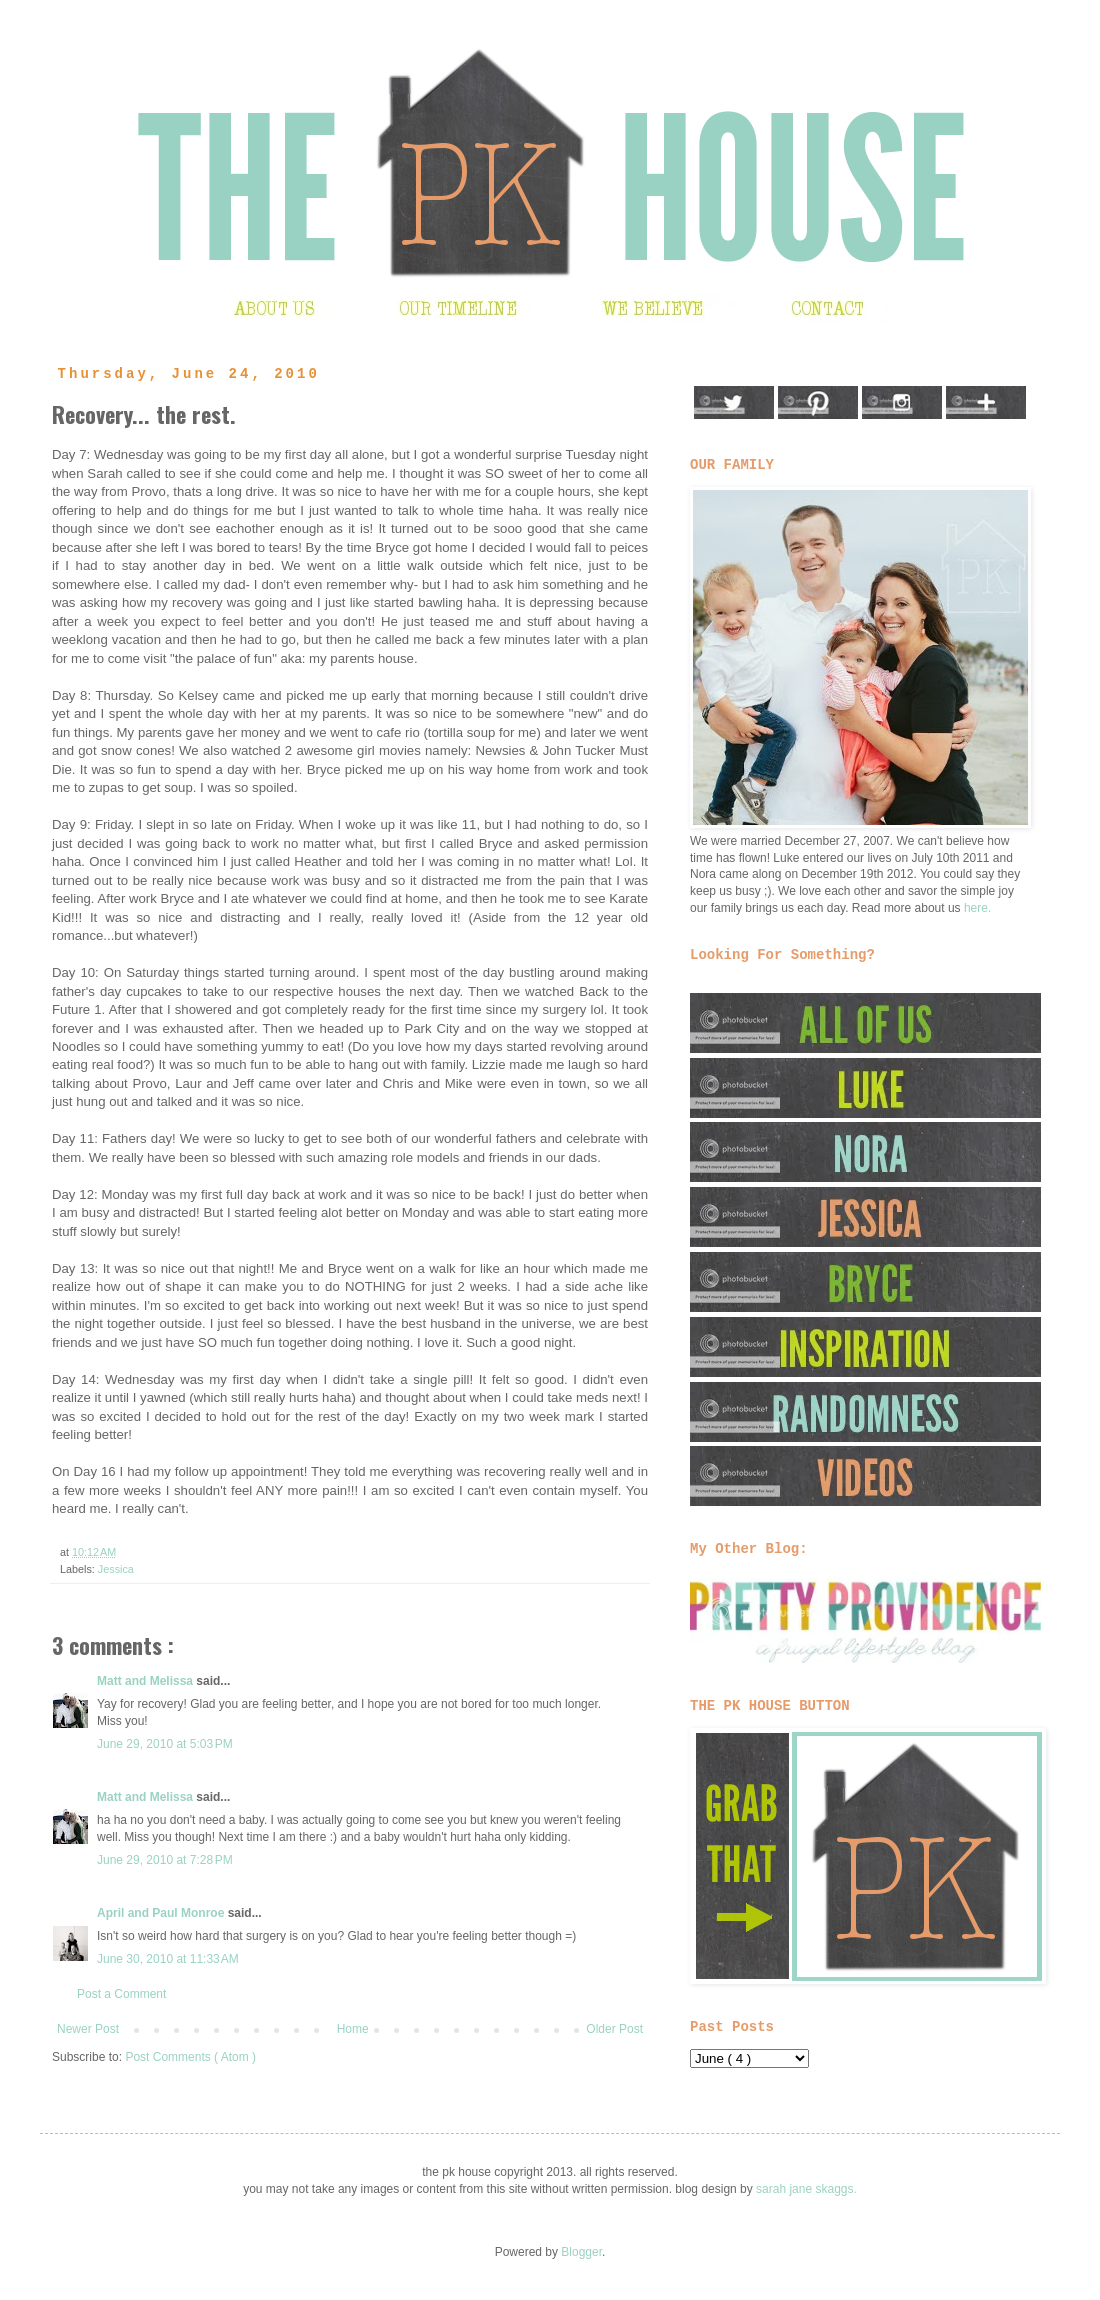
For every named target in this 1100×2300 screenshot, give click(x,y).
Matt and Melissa (146, 1681)
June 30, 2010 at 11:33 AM (168, 1959)
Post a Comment (121, 1994)
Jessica (116, 1569)
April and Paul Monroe (162, 1913)
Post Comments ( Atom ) (190, 2057)
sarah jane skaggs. (806, 2189)
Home (353, 2029)
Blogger (581, 2252)
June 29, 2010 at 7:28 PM (165, 1860)
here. (977, 908)
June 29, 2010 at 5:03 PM (165, 1744)
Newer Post (88, 2029)
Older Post (614, 2029)
